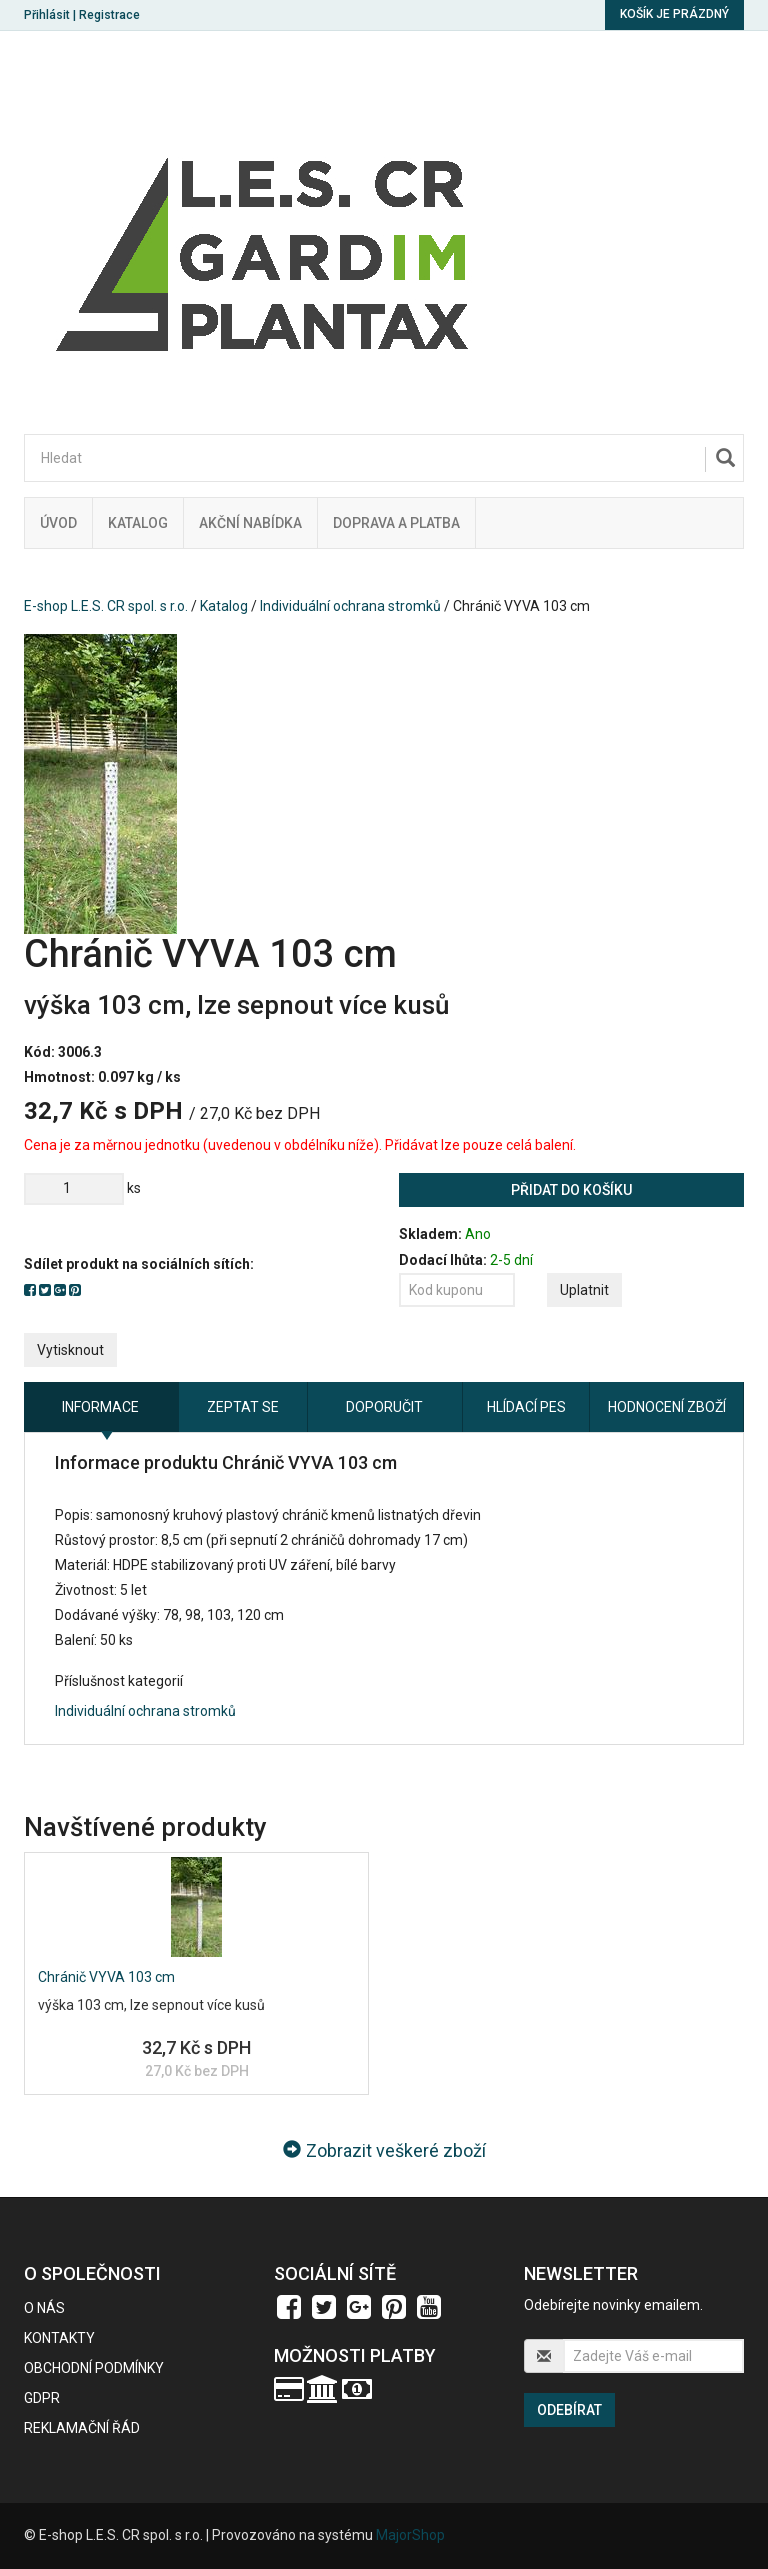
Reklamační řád (82, 2428)
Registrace (109, 15)
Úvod (58, 523)
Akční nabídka (250, 523)
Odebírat (569, 2410)
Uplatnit (584, 1290)
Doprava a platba (396, 523)
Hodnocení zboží (667, 1407)
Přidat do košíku (571, 1190)
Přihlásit (47, 15)
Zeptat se (243, 1407)
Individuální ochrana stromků (350, 606)
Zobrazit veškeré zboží (384, 2150)
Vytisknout (70, 1350)
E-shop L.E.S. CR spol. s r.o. (106, 606)
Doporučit (384, 1407)
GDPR (42, 2398)
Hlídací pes (526, 1407)
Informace (100, 1407)
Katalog (138, 523)
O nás (44, 2308)
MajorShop (410, 2535)
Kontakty (59, 2338)
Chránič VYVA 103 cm (106, 1977)
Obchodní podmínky (94, 2368)
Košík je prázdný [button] (674, 14)
